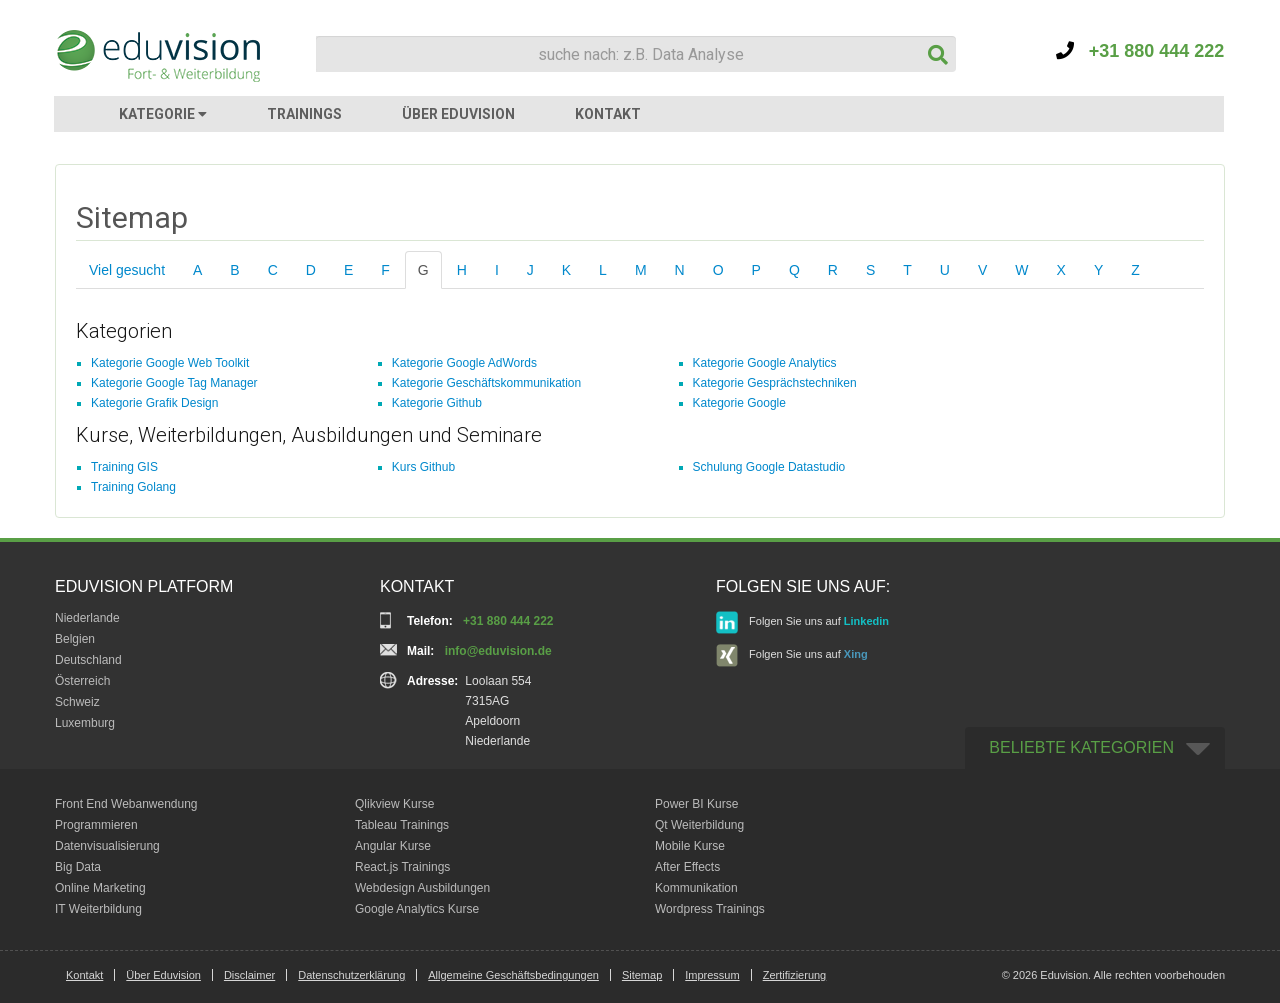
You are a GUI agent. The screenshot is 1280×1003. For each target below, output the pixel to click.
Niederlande (87, 618)
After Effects (687, 867)
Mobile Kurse (690, 846)
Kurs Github (423, 467)
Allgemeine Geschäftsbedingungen (513, 975)
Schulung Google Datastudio (769, 467)
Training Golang (133, 487)
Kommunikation (696, 888)
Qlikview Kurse (394, 804)
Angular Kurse (393, 846)
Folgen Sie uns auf (802, 622)
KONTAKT (608, 114)
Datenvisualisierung (107, 846)
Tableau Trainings (402, 825)
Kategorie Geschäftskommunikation (486, 383)
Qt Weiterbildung (699, 825)
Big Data (78, 867)
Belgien (75, 639)
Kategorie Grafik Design (154, 403)
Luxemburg (85, 723)
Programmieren (96, 825)
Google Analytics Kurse (417, 909)
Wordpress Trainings (710, 909)
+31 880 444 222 (1140, 51)
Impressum (712, 975)
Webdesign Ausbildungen (422, 888)
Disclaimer (249, 975)
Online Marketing (100, 888)
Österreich (82, 681)
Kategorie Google (739, 403)
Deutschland (88, 660)
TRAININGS (304, 114)
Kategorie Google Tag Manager (174, 383)
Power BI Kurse (696, 804)
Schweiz (77, 702)
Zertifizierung (795, 975)
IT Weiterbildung (98, 909)
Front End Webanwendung (126, 804)
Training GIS (124, 467)
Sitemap (642, 975)
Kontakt (84, 975)
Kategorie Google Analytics (765, 363)
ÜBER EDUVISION (458, 114)
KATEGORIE (163, 114)
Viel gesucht (127, 270)
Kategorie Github (437, 403)
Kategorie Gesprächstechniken (775, 383)
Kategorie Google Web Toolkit (170, 363)
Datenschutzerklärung (351, 975)
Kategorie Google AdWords (464, 363)
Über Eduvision (163, 975)
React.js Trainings (402, 867)
